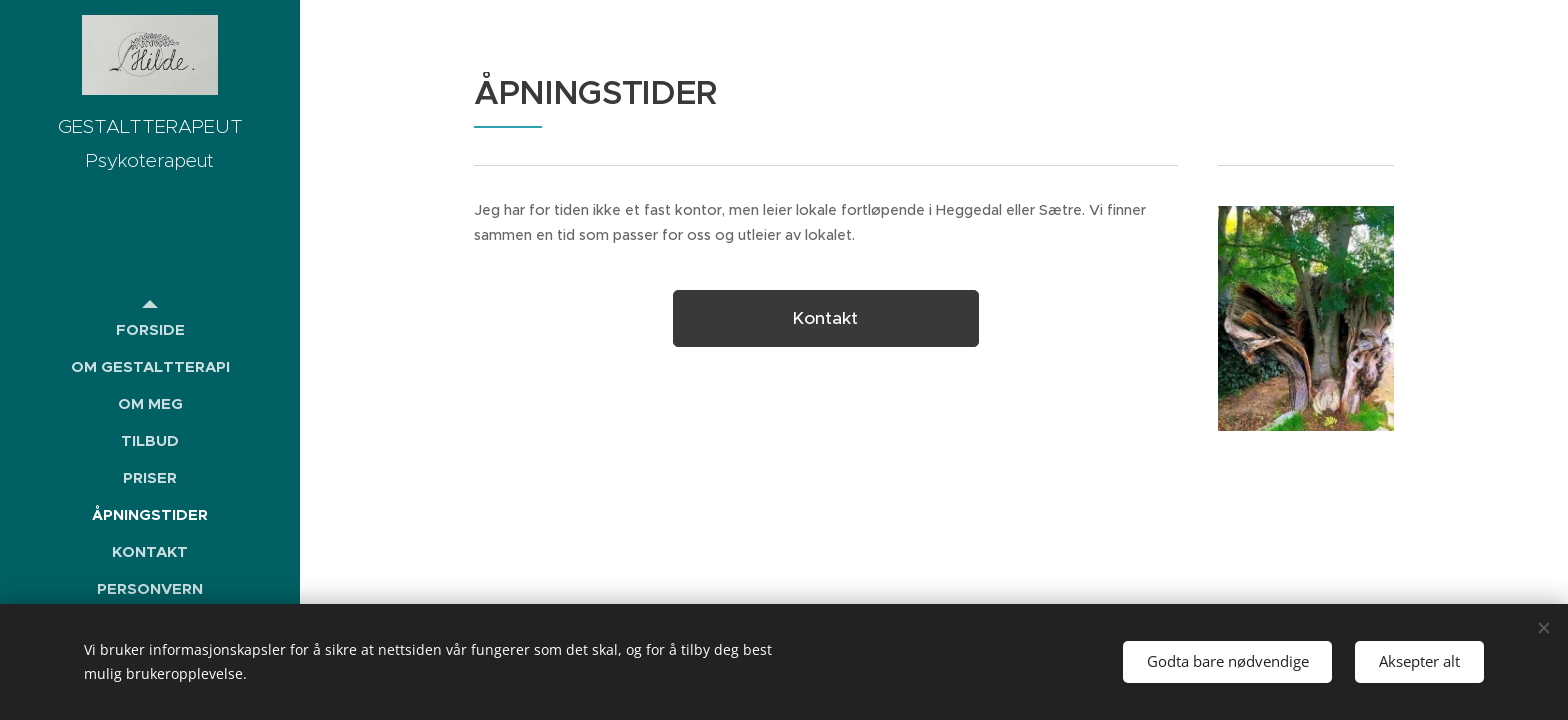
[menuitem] (150, 329)
